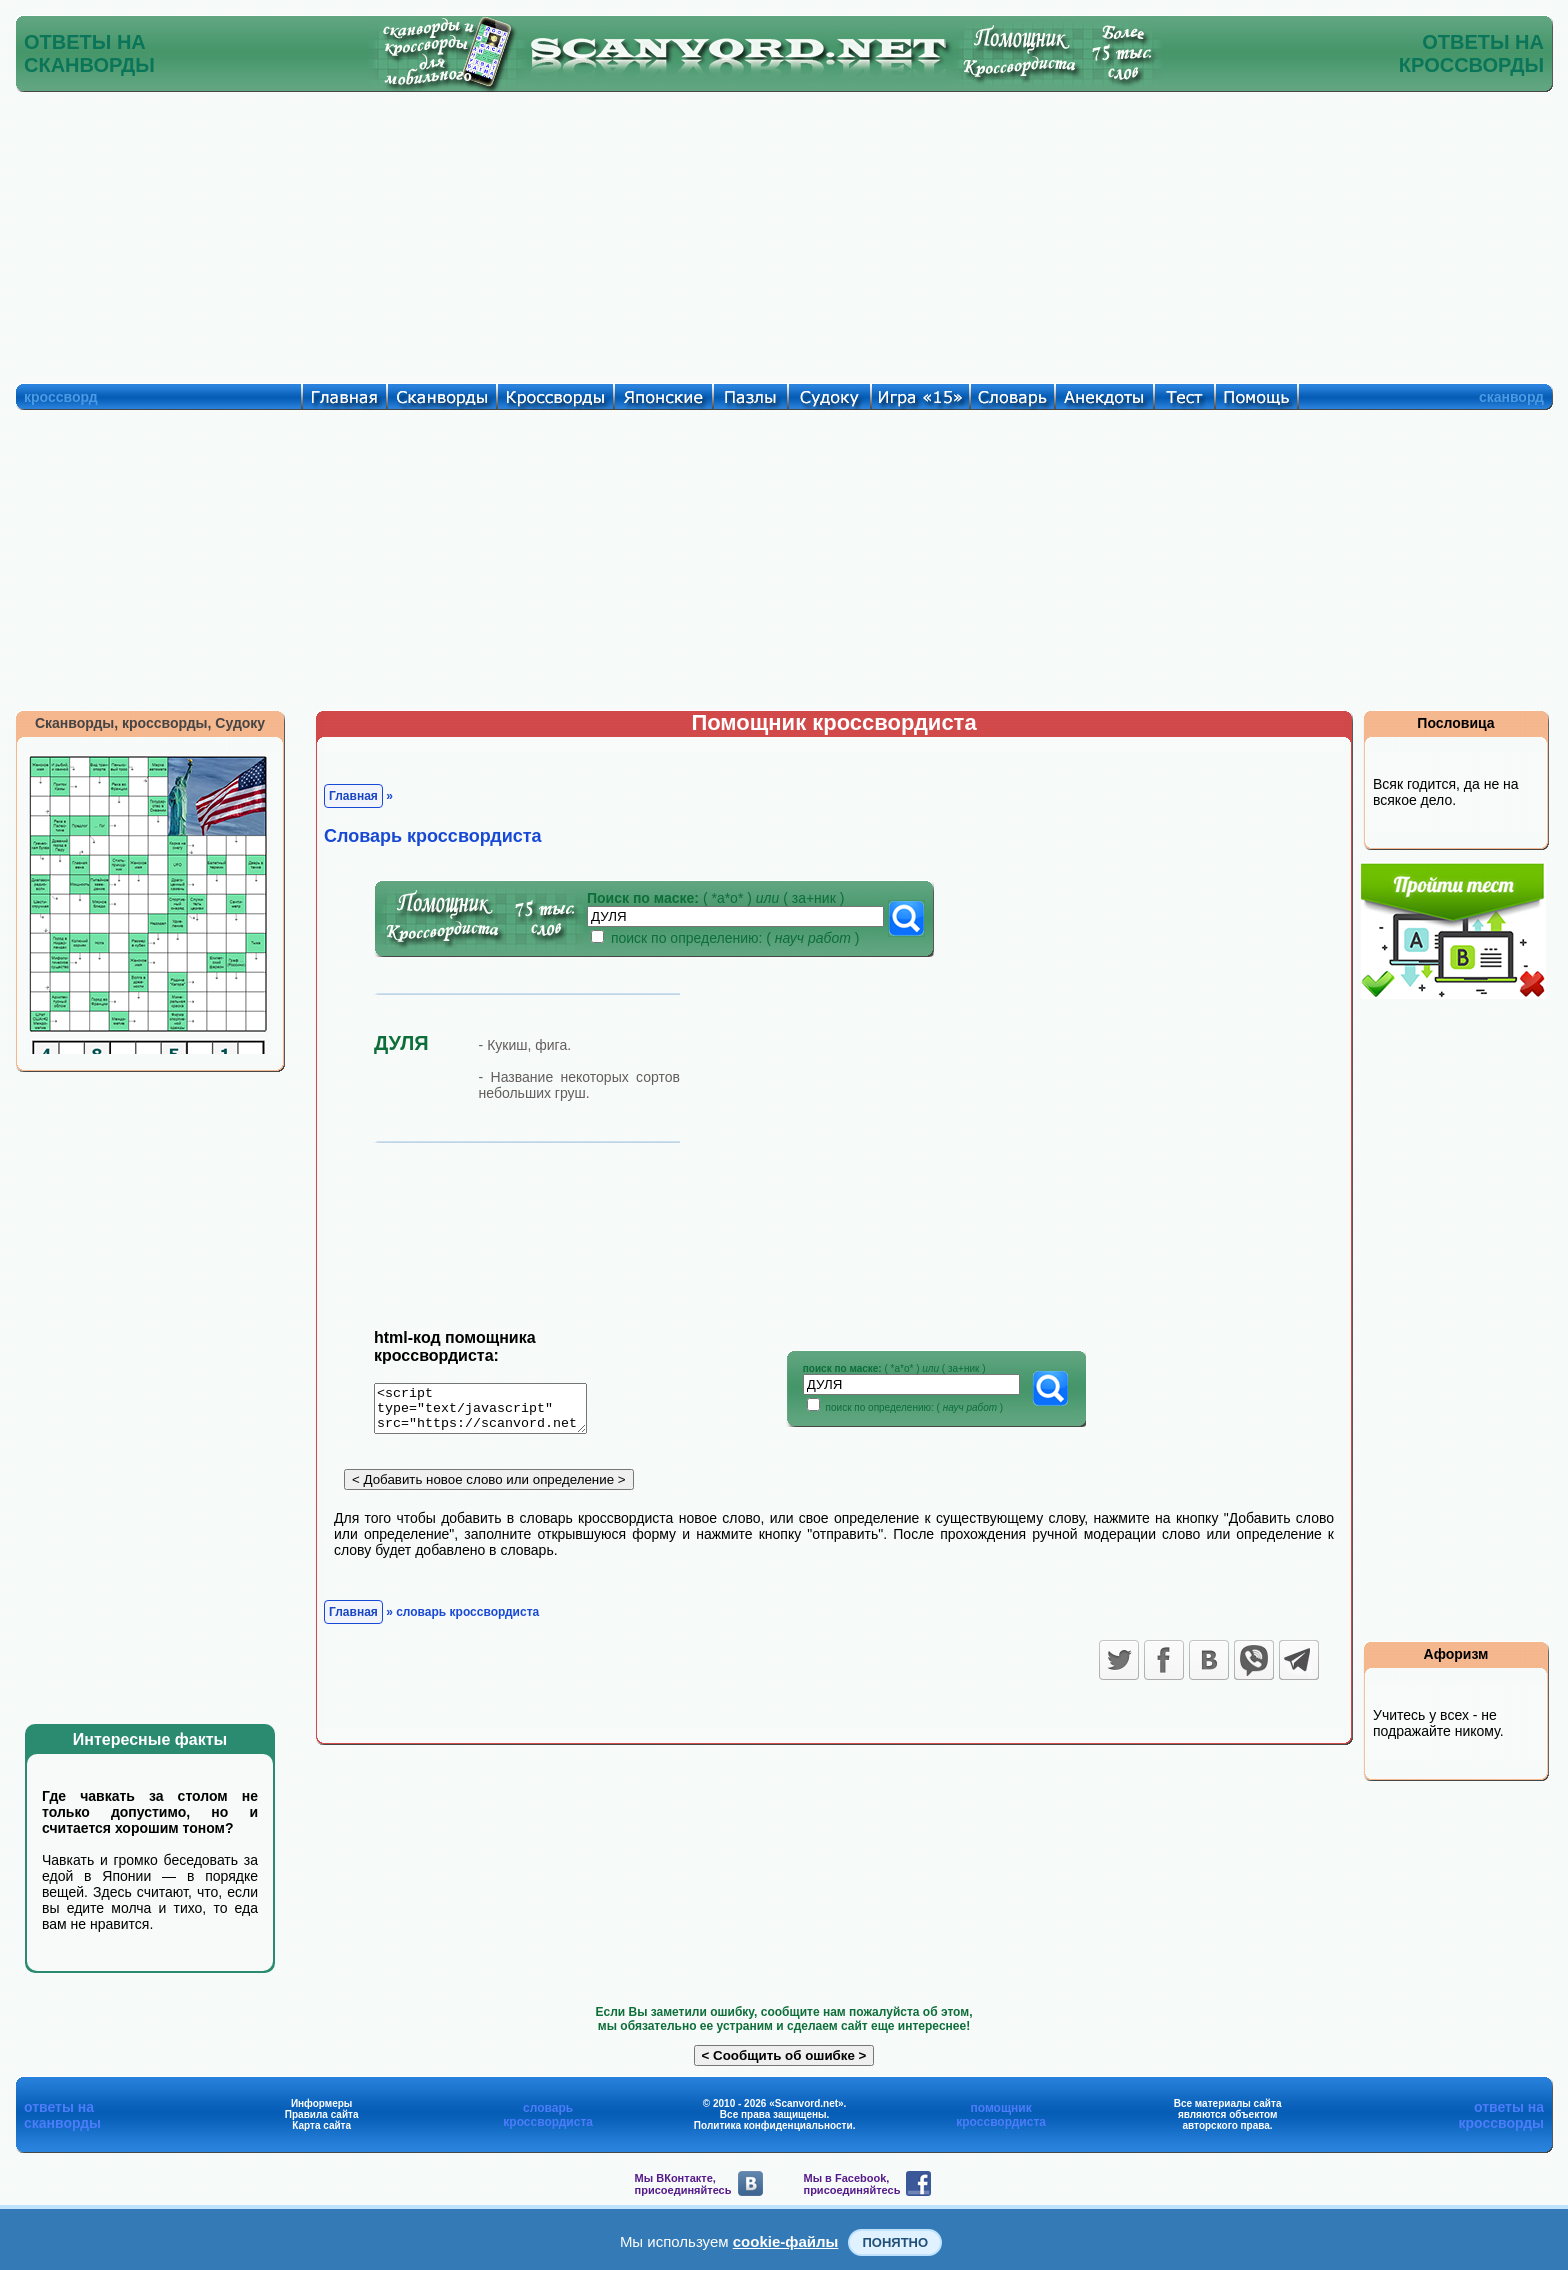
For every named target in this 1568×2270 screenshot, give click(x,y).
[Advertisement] (784, 233)
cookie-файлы (786, 2241)
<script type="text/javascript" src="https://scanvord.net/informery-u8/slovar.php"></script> (492, 1412)
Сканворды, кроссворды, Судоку (150, 723)
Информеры (322, 2103)
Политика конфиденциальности (773, 2125)
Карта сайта (321, 2125)
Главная (353, 796)
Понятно (895, 2242)
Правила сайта (322, 2114)
